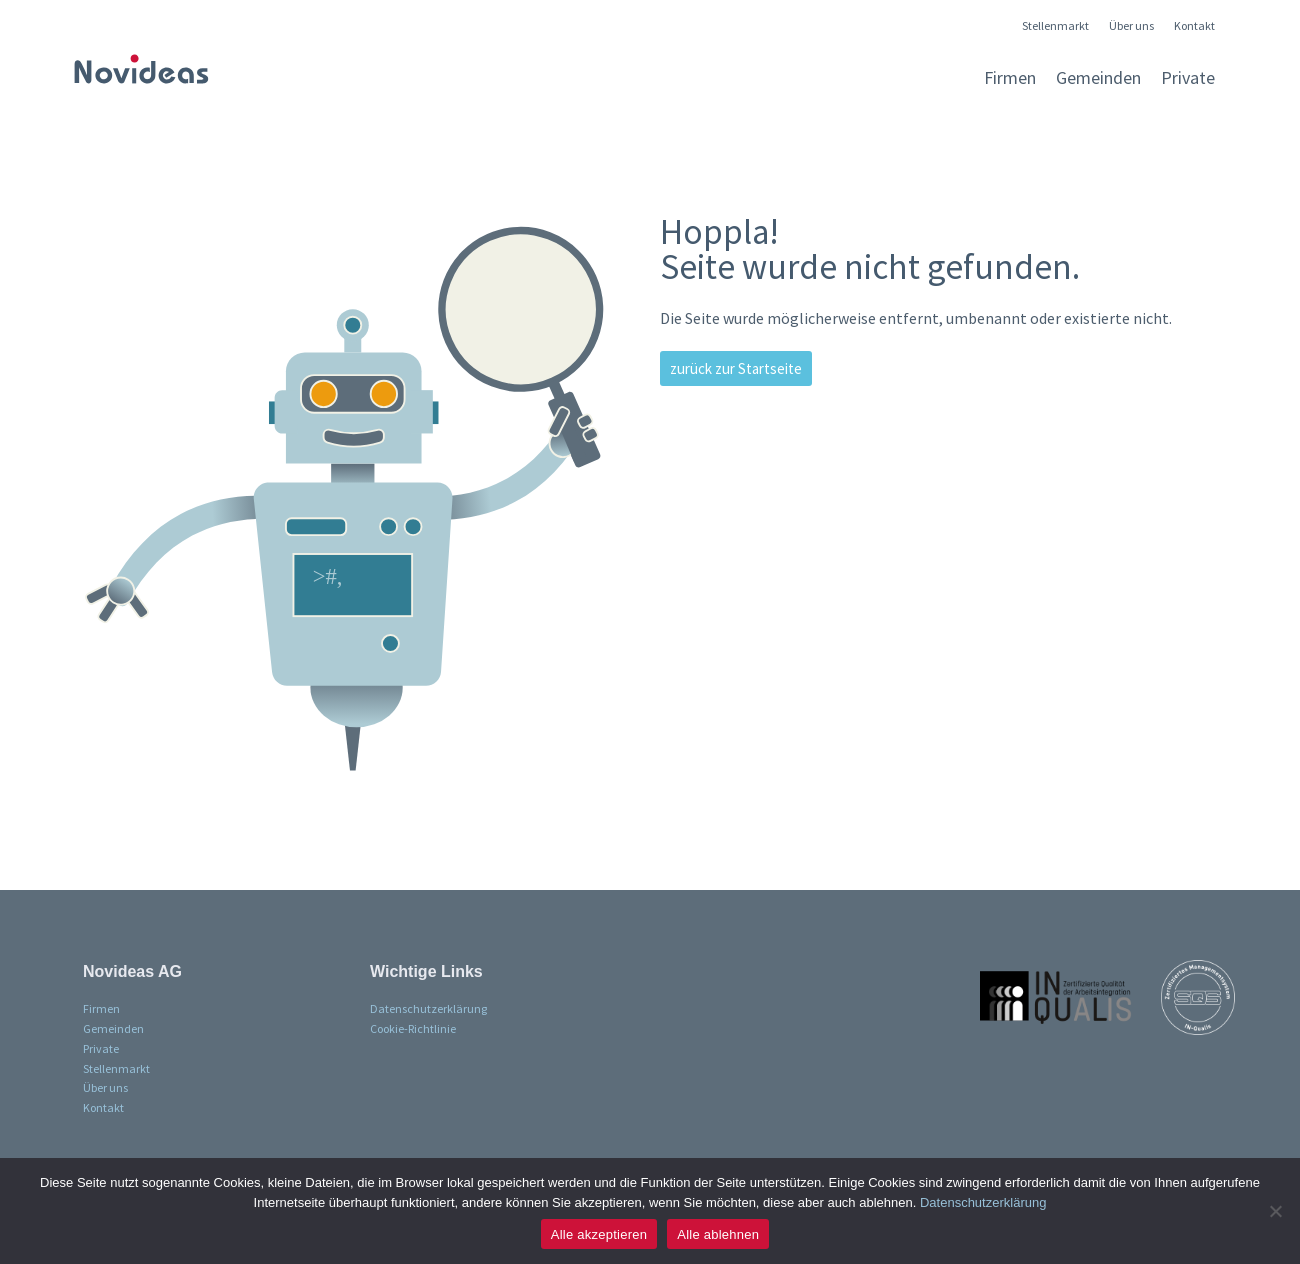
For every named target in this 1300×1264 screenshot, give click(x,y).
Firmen (1010, 77)
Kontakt (1194, 26)
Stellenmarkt (1055, 26)
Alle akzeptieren (599, 1234)
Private (1188, 77)
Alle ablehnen (718, 1234)
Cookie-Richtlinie (413, 1028)
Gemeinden (1098, 77)
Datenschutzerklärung (428, 1008)
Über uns (1131, 26)
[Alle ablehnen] (1275, 1211)
